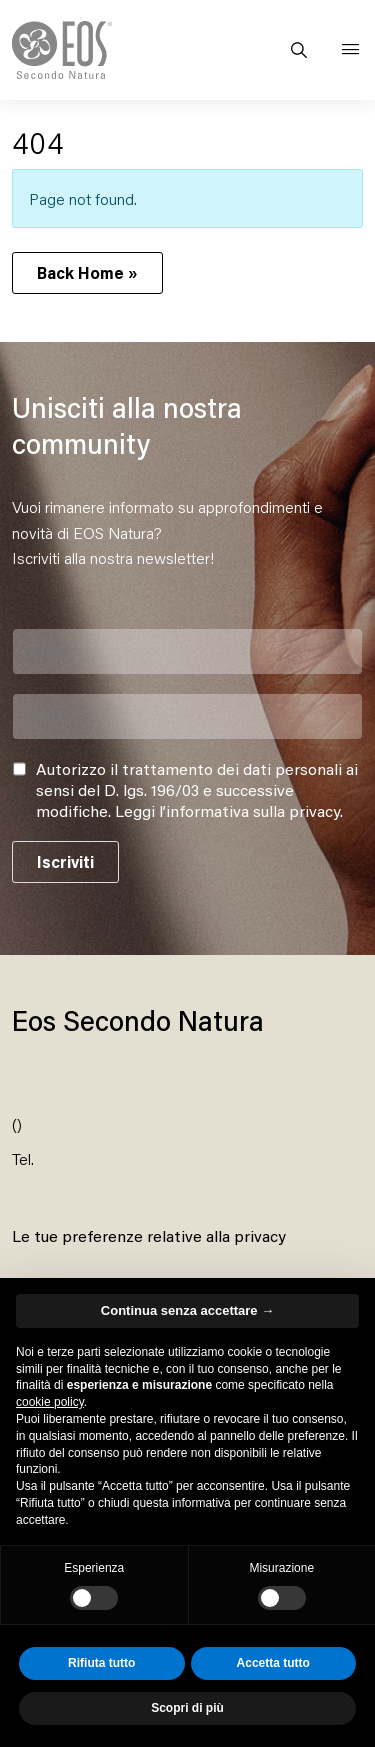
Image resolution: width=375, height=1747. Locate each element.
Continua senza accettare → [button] (187, 1310)
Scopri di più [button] (187, 1708)
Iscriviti (65, 861)
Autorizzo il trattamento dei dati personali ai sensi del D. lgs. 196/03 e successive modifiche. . (197, 790)
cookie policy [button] (50, 1402)
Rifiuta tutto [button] (101, 1663)
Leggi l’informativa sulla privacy (227, 810)
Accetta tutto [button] (273, 1663)
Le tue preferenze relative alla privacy (149, 1235)
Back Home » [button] (87, 272)
